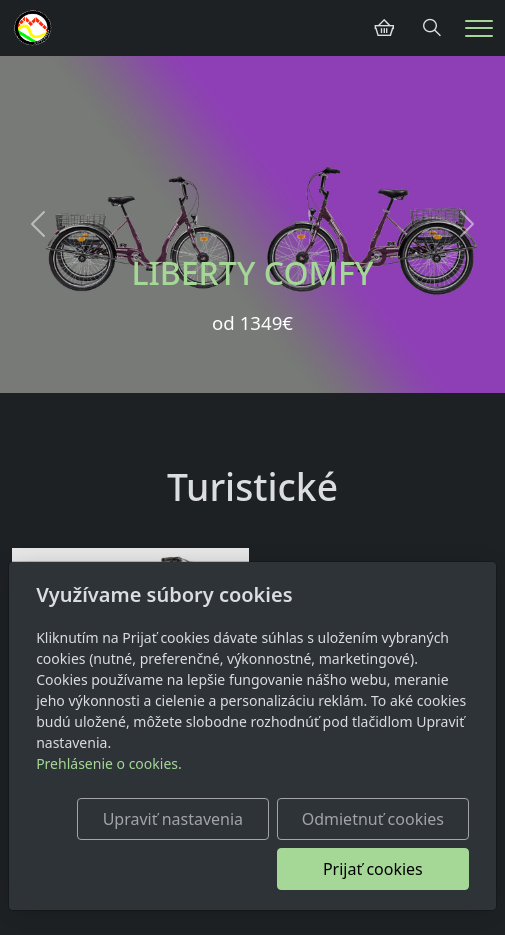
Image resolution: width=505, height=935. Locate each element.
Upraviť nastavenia (173, 819)
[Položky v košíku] (384, 28)
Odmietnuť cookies (373, 819)
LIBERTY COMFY (252, 272)
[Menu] (479, 28)
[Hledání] (432, 28)
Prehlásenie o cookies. (109, 763)
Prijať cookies (373, 869)
